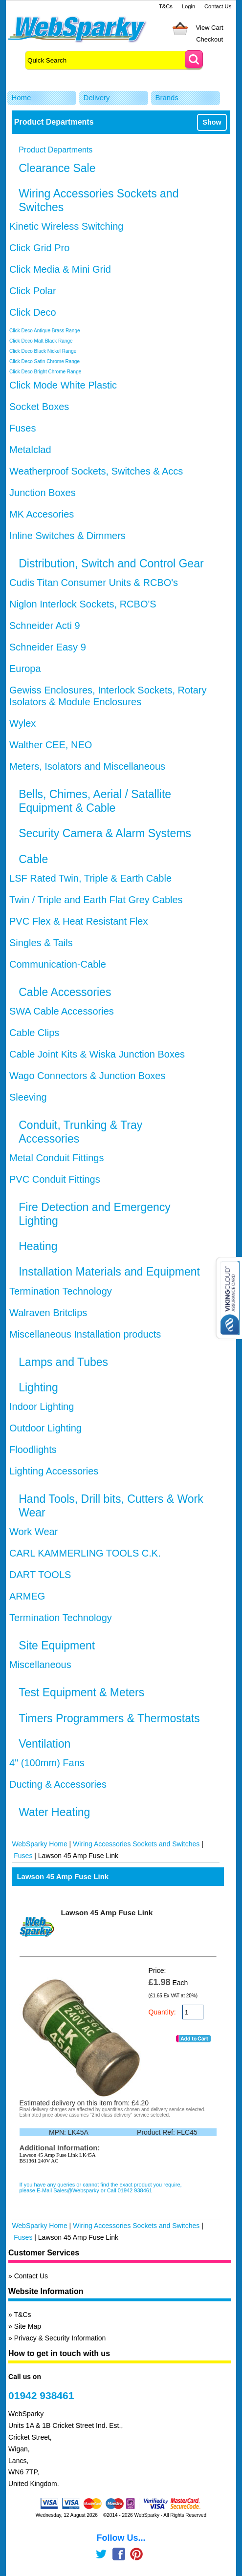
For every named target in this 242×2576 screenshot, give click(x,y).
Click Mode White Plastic (63, 385)
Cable (33, 859)
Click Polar (32, 290)
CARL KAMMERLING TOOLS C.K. (85, 1553)
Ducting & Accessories (58, 1784)
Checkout (209, 39)
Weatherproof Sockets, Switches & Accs (96, 471)
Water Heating (54, 1812)
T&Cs (166, 6)
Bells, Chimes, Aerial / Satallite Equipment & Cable (95, 801)
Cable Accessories (65, 992)
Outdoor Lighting (45, 1428)
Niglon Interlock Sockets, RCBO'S (82, 604)
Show (211, 122)
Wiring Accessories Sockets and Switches (136, 1844)
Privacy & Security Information (60, 2338)
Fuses (22, 428)
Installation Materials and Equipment (109, 1271)
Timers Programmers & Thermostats (109, 1718)
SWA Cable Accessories (61, 1011)
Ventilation (44, 1743)
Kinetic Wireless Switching (66, 226)
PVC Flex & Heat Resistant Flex (78, 921)
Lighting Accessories (53, 1471)
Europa (25, 668)
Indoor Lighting (41, 1406)
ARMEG (27, 1596)
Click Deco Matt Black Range (41, 341)
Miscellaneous (40, 1664)
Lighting (38, 1387)
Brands (166, 97)
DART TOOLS (40, 1574)
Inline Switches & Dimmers (67, 535)
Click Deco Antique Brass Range (44, 330)
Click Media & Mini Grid (60, 269)
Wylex (22, 723)
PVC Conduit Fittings (54, 1179)
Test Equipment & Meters (81, 1692)
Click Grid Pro (39, 247)
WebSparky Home (39, 1844)
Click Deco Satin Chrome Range (44, 361)
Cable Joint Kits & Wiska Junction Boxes (97, 1054)
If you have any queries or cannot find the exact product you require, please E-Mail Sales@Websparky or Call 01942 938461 (101, 2187)
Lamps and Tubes (63, 1362)
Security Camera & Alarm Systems (105, 833)
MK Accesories (41, 514)
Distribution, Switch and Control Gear (111, 563)
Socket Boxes (39, 406)
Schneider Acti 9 (44, 625)
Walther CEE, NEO (50, 744)
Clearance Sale (57, 168)
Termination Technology (60, 1291)
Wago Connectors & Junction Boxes (87, 1075)
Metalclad (30, 449)
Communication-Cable (57, 964)
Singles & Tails (41, 942)
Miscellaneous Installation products (85, 1334)
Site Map (27, 2326)
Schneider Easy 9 (47, 647)
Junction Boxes (42, 492)
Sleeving (28, 1097)
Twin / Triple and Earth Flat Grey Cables (96, 899)
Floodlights (33, 1449)
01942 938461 (41, 2395)
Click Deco (32, 312)
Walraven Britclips (48, 1312)
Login (188, 6)
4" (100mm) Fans (47, 1762)
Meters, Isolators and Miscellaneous (87, 766)
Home (21, 97)
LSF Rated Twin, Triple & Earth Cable (90, 878)
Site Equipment (57, 1645)
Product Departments (55, 150)
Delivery (96, 97)
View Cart (209, 27)
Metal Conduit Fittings (56, 1157)
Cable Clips (34, 1032)
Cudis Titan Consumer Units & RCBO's (93, 582)
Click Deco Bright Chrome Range (45, 371)
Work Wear (33, 1531)
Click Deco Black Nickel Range (42, 351)
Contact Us (217, 6)
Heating (38, 1246)
